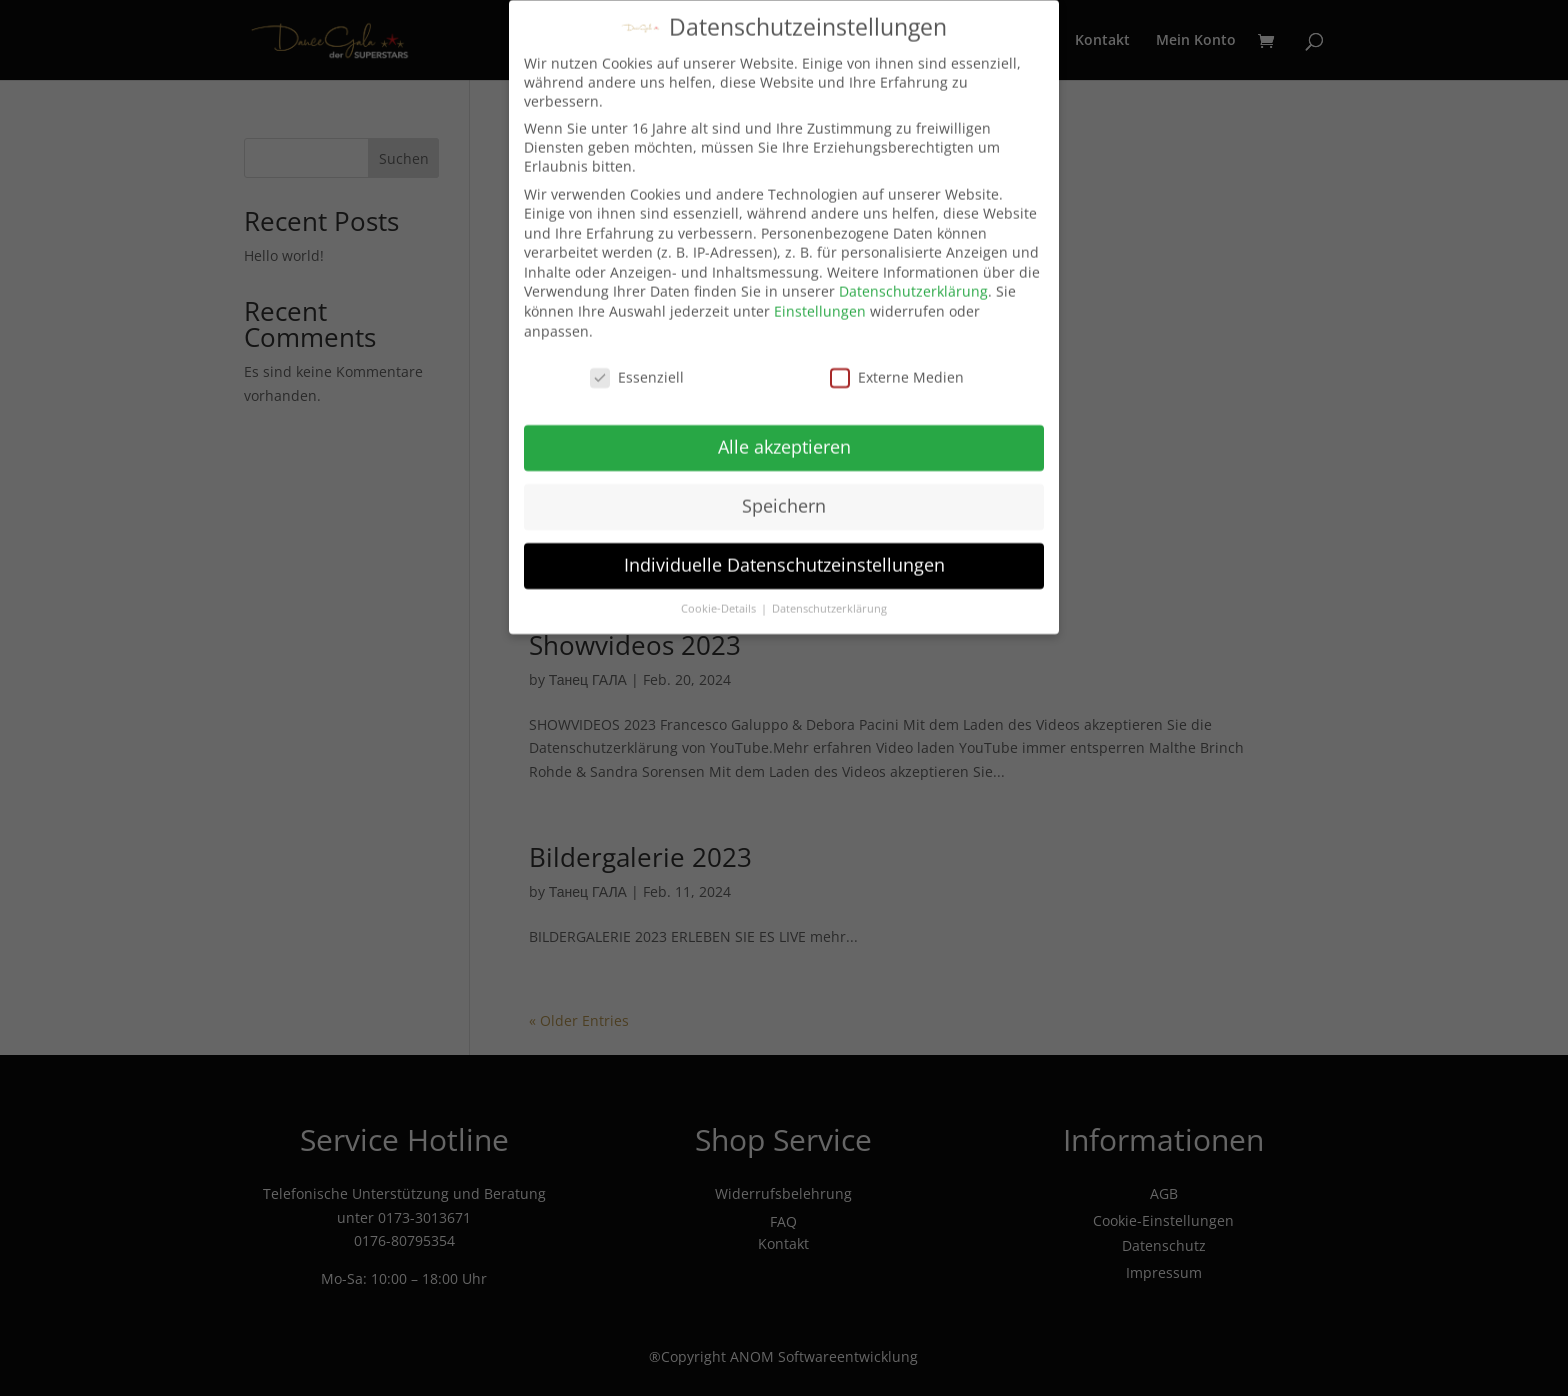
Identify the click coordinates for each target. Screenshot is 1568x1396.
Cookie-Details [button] (720, 602)
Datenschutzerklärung (913, 285)
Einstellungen (820, 305)
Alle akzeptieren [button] (784, 441)
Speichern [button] (784, 500)
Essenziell (637, 370)
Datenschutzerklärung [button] (829, 602)
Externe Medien (897, 370)
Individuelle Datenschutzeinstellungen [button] (784, 559)
